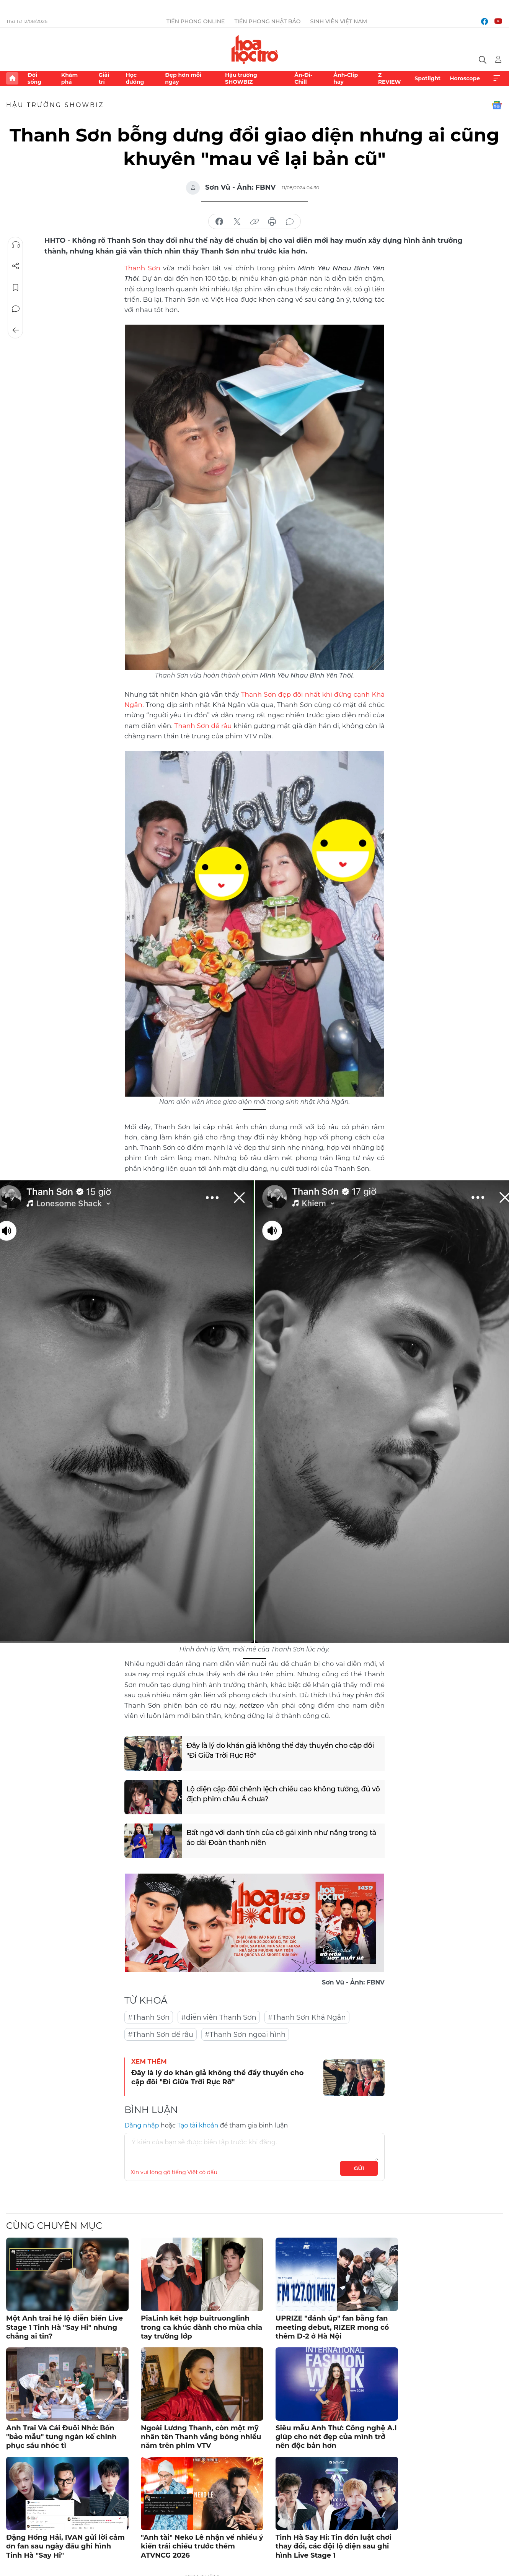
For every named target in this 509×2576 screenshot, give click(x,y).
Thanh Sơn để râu (203, 726)
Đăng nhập (141, 2125)
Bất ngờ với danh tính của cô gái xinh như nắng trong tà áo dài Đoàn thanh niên (281, 1837)
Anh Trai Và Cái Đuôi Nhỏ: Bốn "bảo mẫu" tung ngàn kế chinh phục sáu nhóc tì (61, 2437)
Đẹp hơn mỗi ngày (183, 78)
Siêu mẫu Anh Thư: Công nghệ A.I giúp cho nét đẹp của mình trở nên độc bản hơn (336, 2437)
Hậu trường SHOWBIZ (241, 78)
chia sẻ (219, 221)
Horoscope (465, 78)
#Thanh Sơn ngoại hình (245, 2034)
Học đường (135, 78)
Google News (497, 105)
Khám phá (69, 78)
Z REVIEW (389, 78)
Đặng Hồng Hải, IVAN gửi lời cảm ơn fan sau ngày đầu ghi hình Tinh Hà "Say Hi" (65, 2546)
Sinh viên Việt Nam (338, 21)
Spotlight (427, 78)
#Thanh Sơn (149, 2017)
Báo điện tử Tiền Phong (255, 49)
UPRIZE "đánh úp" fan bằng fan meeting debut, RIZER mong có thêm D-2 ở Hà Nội (332, 2327)
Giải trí (103, 78)
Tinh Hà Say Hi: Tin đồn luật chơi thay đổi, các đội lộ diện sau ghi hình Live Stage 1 (334, 2546)
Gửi (359, 2168)
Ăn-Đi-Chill (303, 78)
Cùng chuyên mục (54, 2225)
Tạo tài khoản (197, 2125)
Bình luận (15, 309)
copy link (254, 221)
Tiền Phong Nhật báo (267, 21)
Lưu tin (15, 287)
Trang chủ (12, 78)
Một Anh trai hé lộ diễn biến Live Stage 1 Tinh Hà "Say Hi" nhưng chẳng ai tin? (64, 2327)
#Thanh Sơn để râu (160, 2034)
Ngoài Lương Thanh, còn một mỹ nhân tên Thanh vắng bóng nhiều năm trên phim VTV (201, 2437)
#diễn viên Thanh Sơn (218, 2017)
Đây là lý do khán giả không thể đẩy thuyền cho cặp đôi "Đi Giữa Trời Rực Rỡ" (280, 1750)
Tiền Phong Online (195, 21)
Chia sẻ (15, 266)
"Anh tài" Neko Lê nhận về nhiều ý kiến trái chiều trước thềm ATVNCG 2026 (202, 2546)
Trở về (15, 330)
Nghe (15, 244)
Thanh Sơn (142, 268)
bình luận (289, 221)
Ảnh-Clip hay (345, 78)
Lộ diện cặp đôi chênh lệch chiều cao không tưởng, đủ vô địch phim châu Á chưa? (283, 1794)
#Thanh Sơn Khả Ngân (307, 2017)
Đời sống (34, 78)
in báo (272, 221)
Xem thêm (497, 78)
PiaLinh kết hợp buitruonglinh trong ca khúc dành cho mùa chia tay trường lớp (201, 2327)
